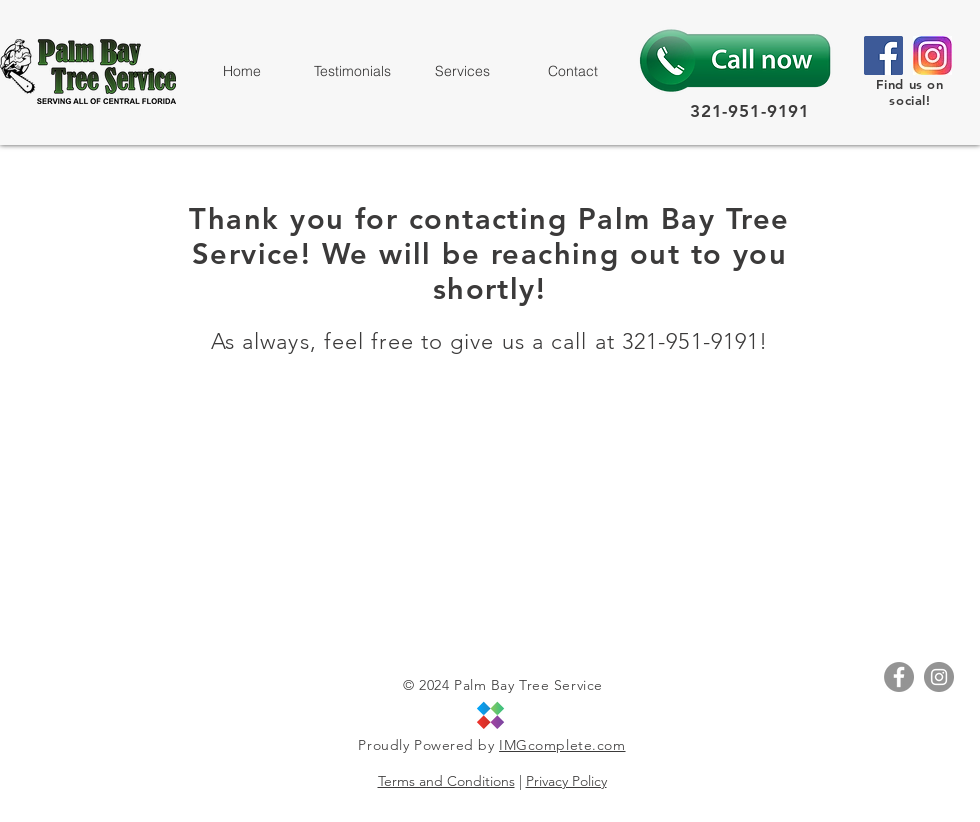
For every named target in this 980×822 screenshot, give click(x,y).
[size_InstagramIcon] (932, 55)
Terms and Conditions (446, 781)
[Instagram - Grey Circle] (939, 677)
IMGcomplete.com (562, 745)
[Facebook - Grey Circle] (899, 677)
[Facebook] (883, 55)
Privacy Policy (566, 781)
